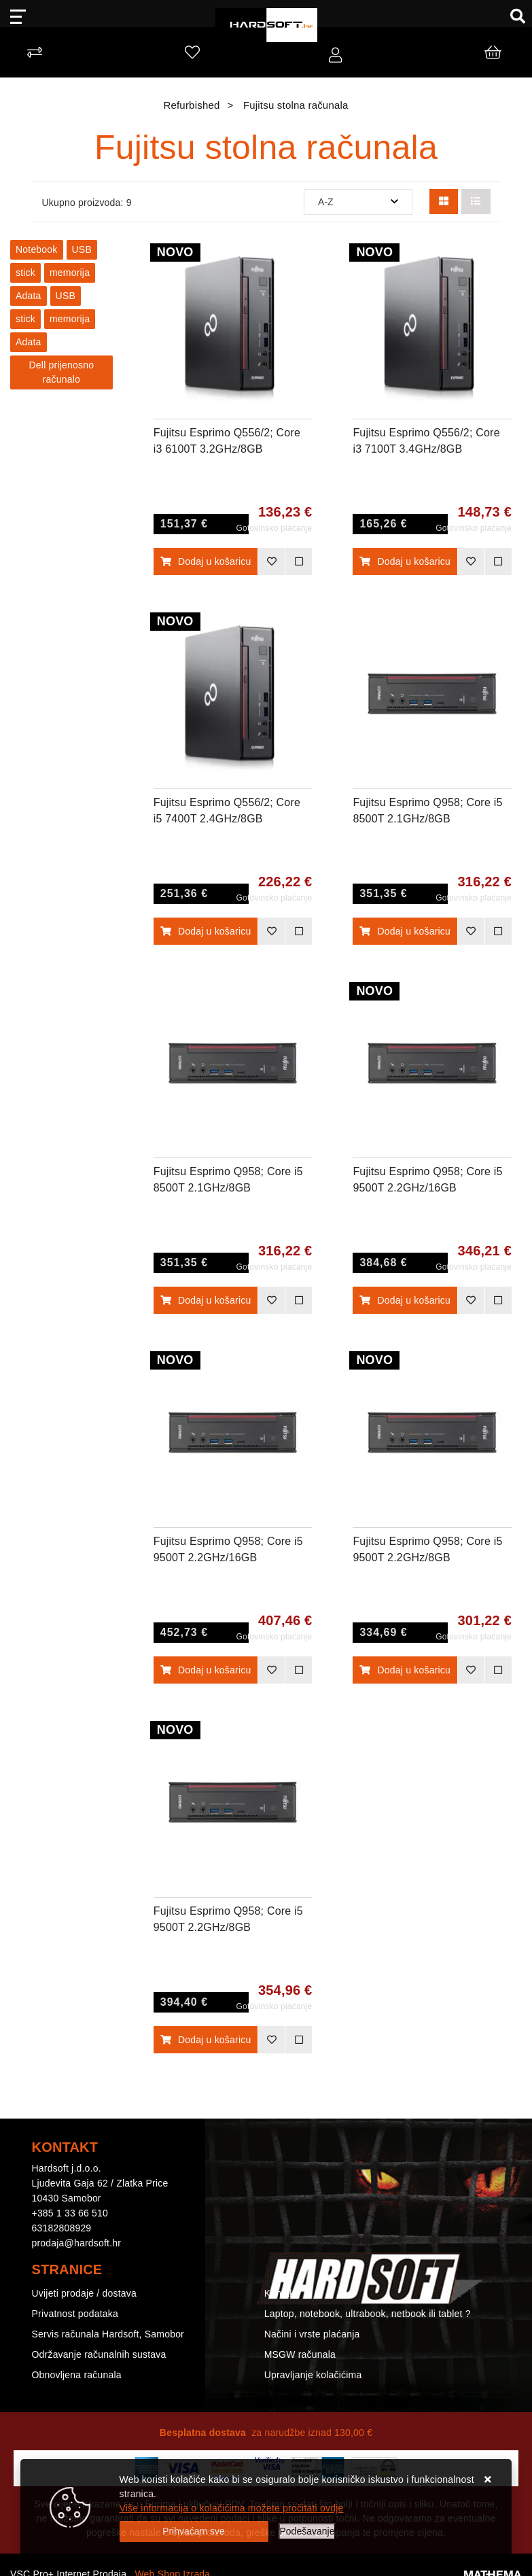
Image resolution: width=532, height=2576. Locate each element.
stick (25, 272)
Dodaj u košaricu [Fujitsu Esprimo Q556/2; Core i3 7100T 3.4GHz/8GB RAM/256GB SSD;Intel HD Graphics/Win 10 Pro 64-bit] (404, 561)
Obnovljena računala (77, 2374)
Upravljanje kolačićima (313, 2374)
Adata (28, 295)
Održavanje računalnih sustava (99, 2354)
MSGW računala (300, 2354)
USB (82, 249)
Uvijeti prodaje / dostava (84, 2293)
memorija (70, 272)
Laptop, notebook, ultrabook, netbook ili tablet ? (367, 2313)
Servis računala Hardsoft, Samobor (108, 2334)
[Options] (307, 2531)
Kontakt (281, 2293)
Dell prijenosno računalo (61, 372)
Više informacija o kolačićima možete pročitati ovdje (232, 2508)
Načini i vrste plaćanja (312, 2334)
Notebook (37, 249)
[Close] (194, 2531)
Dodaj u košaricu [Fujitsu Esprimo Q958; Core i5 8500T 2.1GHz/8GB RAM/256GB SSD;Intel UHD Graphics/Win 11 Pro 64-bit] (205, 1300)
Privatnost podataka (75, 2313)
